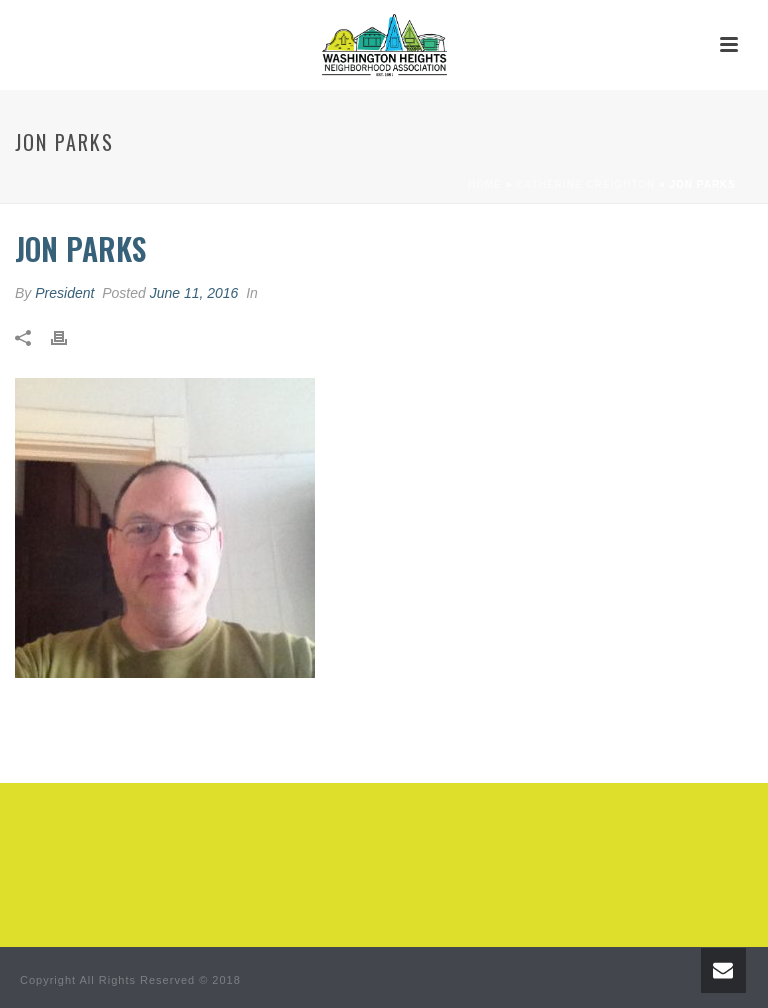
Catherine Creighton (585, 184)
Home (485, 184)
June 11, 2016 (194, 293)
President (64, 293)
